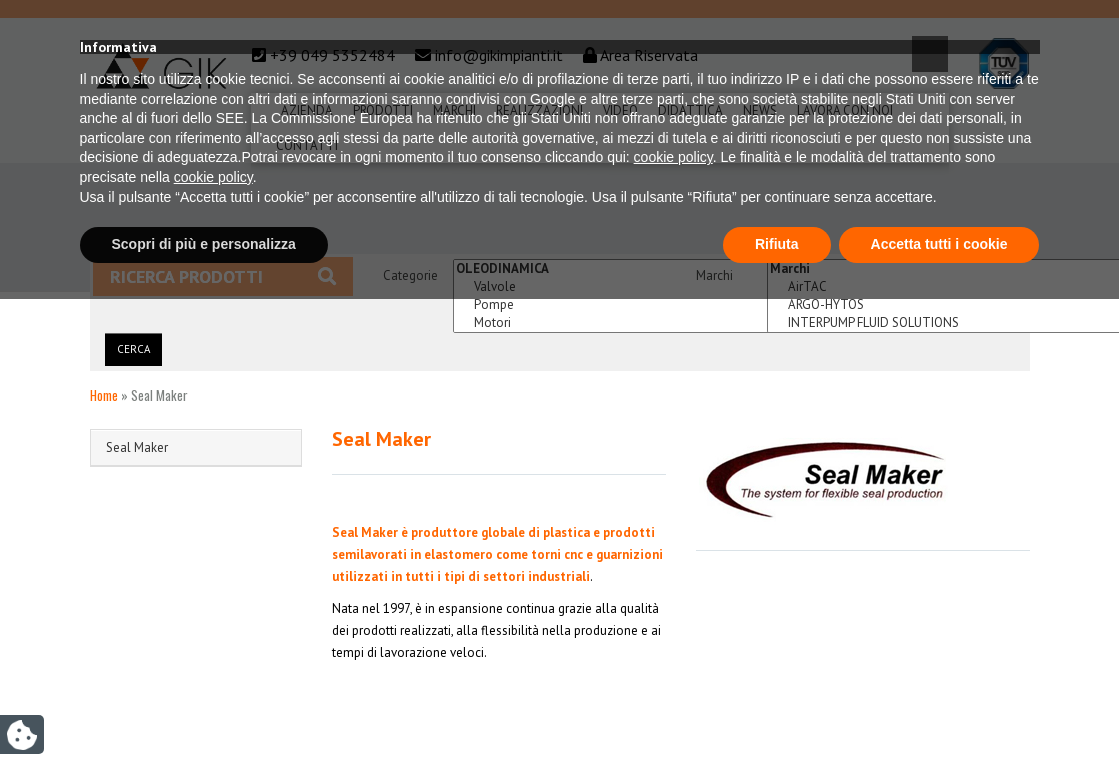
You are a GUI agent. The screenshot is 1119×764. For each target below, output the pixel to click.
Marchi (454, 110)
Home (104, 395)
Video (620, 110)
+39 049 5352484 (332, 55)
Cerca (133, 349)
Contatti (307, 145)
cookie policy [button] (673, 623)
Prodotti (383, 110)
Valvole (653, 287)
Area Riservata (649, 55)
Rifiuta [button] (777, 709)
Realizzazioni (539, 110)
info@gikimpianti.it (499, 55)
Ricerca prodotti (223, 276)
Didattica (690, 110)
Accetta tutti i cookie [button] (939, 709)
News (760, 110)
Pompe (653, 305)
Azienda (307, 110)
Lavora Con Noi (845, 110)
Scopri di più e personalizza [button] (204, 709)
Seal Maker (137, 447)
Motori (653, 323)
